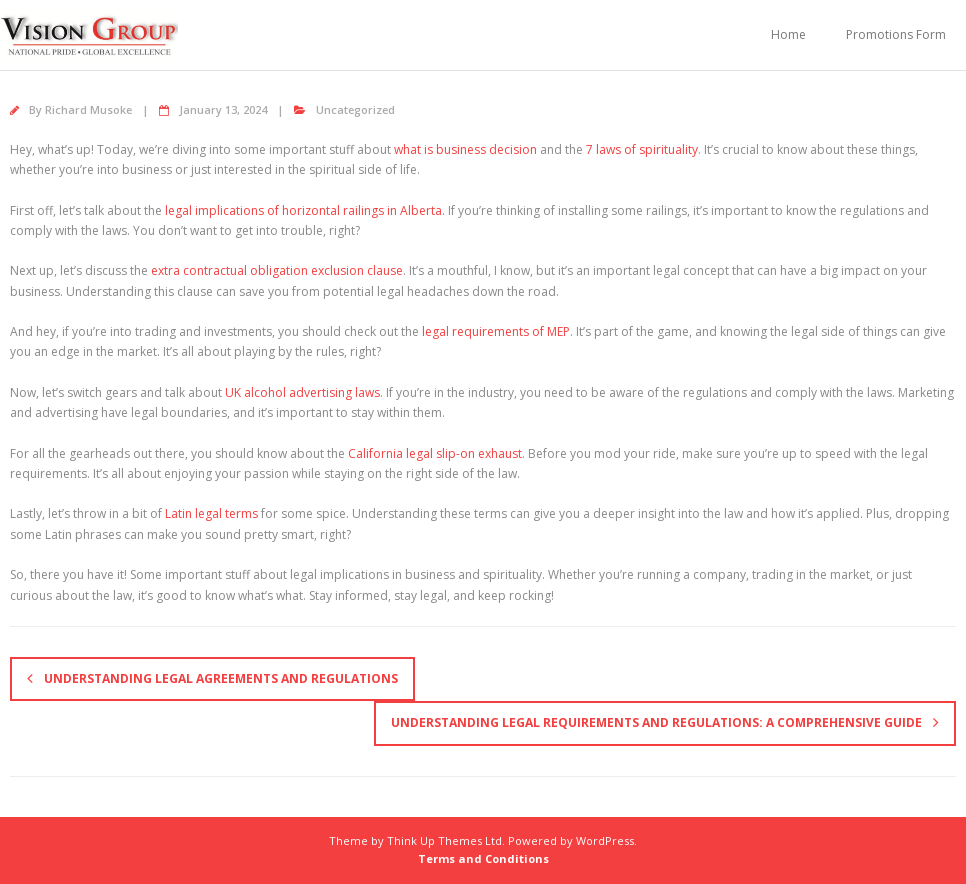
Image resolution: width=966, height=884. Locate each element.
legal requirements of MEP (496, 331)
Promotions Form (896, 34)
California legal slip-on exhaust (435, 453)
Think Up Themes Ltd (444, 840)
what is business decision (465, 149)
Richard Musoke (88, 109)
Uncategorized (355, 109)
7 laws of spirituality (642, 149)
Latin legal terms (211, 513)
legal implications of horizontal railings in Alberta (303, 210)
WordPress (605, 840)
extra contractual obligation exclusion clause (277, 270)
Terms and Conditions (483, 858)
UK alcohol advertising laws (302, 392)
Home (788, 34)
